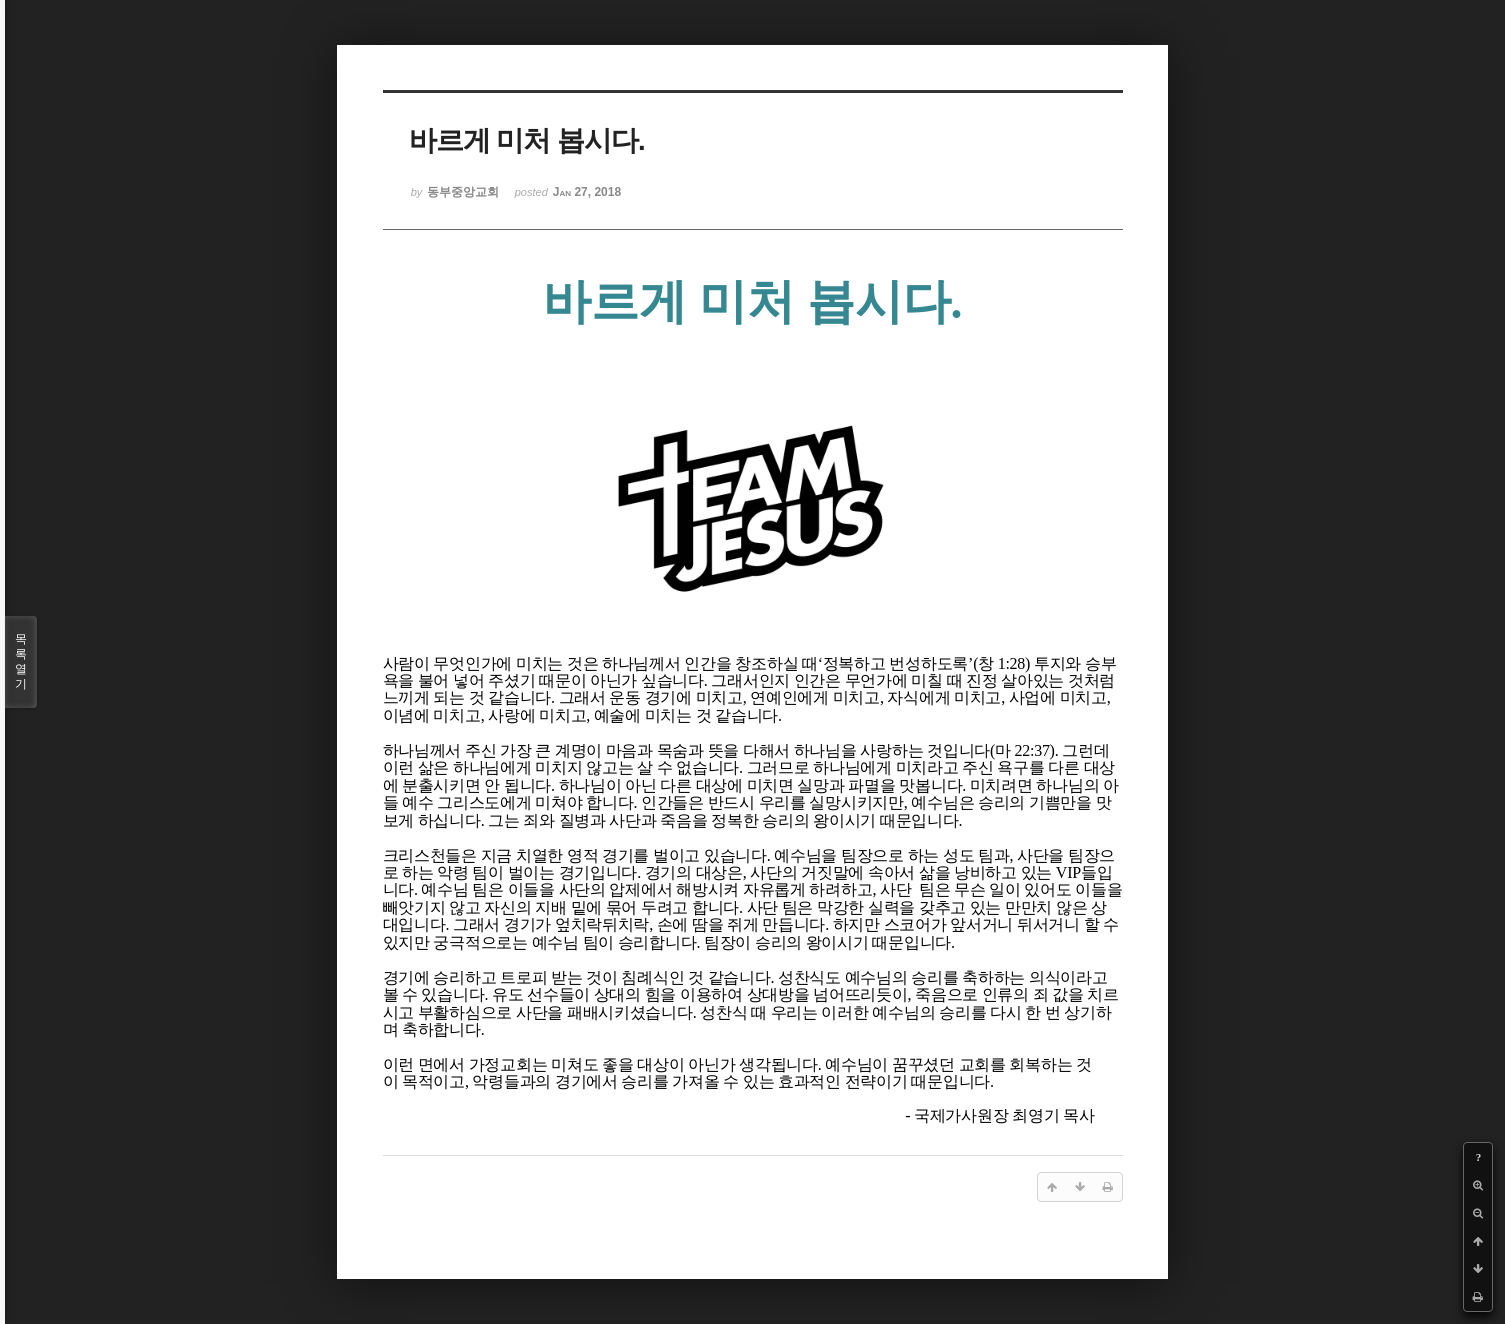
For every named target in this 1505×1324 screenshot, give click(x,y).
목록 (21, 662)
